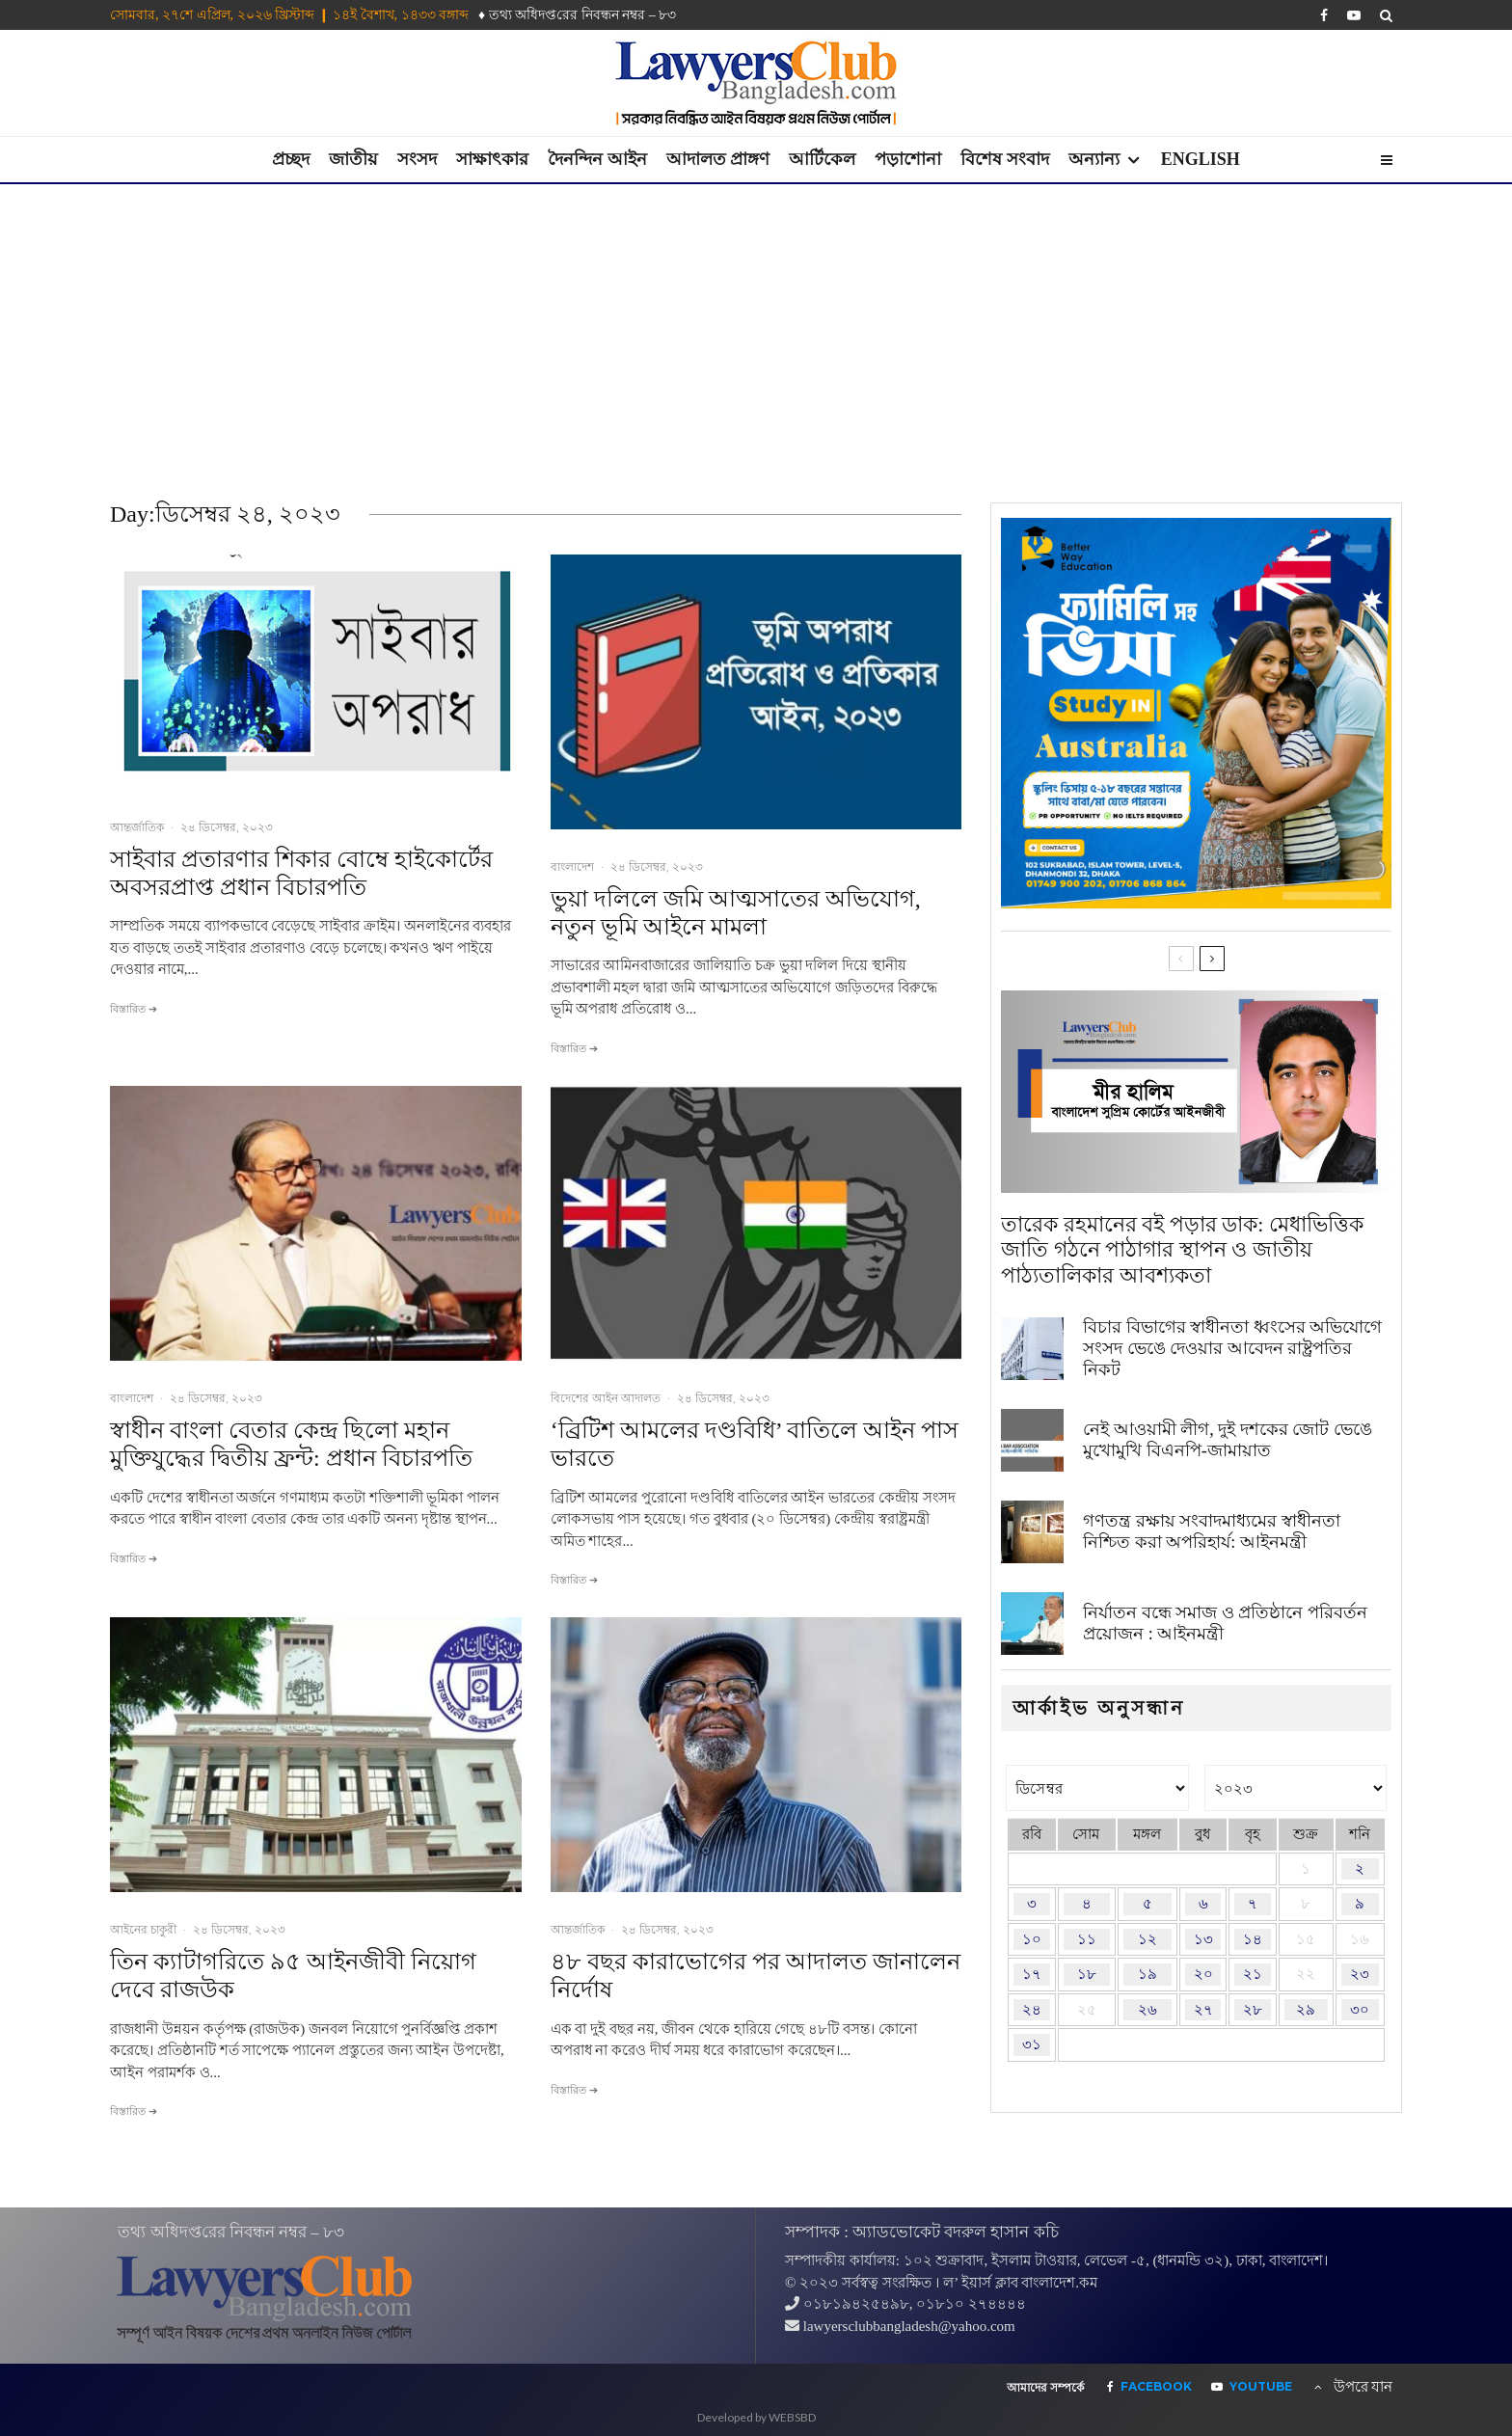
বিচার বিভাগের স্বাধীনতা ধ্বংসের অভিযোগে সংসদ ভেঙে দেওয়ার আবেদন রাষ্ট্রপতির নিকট (1232, 1347)
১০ (1031, 1939)
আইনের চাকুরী (143, 1929)
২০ (1203, 1974)
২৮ (1252, 2009)
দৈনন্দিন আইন (597, 159)
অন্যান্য (1094, 159)
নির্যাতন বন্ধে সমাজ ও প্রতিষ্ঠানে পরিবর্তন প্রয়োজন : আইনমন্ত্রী (1225, 1623)
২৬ (1147, 2009)
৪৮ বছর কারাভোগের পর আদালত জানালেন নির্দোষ (755, 1975)
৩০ (1359, 2009)
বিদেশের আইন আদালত (606, 1398)
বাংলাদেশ (572, 866)
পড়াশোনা (908, 159)
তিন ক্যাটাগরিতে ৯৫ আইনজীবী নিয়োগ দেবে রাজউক (293, 1975)
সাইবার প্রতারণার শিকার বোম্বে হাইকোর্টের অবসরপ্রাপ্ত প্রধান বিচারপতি (301, 873)
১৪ (1252, 1939)
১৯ (1147, 1974)
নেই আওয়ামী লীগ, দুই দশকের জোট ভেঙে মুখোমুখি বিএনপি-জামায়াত (1227, 1440)
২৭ (1203, 2009)
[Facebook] (1323, 15)
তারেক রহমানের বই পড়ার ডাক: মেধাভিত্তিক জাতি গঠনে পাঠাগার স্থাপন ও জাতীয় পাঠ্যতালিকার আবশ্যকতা (1182, 1249)
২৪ (1031, 2009)
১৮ (1086, 1974)
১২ (1147, 1939)
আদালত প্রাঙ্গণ (718, 159)
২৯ (1305, 2009)
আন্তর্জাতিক (137, 827)
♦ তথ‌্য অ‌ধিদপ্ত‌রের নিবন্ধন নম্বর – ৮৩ (577, 15)
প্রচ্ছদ (291, 159)
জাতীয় (353, 159)
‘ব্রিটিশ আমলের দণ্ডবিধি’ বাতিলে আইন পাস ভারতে (754, 1444)
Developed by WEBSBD (756, 2417)
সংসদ (417, 159)
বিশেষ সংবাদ (1004, 159)
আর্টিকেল (822, 159)
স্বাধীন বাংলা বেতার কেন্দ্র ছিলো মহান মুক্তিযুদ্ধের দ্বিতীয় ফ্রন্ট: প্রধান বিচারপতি (291, 1444)
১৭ (1031, 1974)
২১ (1252, 1974)
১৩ (1203, 1939)
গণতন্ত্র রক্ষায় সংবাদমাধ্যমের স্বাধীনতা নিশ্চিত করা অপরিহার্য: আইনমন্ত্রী (1211, 1531)
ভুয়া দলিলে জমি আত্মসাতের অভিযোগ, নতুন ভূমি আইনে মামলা (736, 912)
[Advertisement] (756, 329)
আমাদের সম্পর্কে (1045, 2388)
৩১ (1031, 2044)
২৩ (1359, 1974)
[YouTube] (1353, 15)
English (1200, 159)
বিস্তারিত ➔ (133, 1008)
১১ (1086, 1939)
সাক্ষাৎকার (492, 159)
